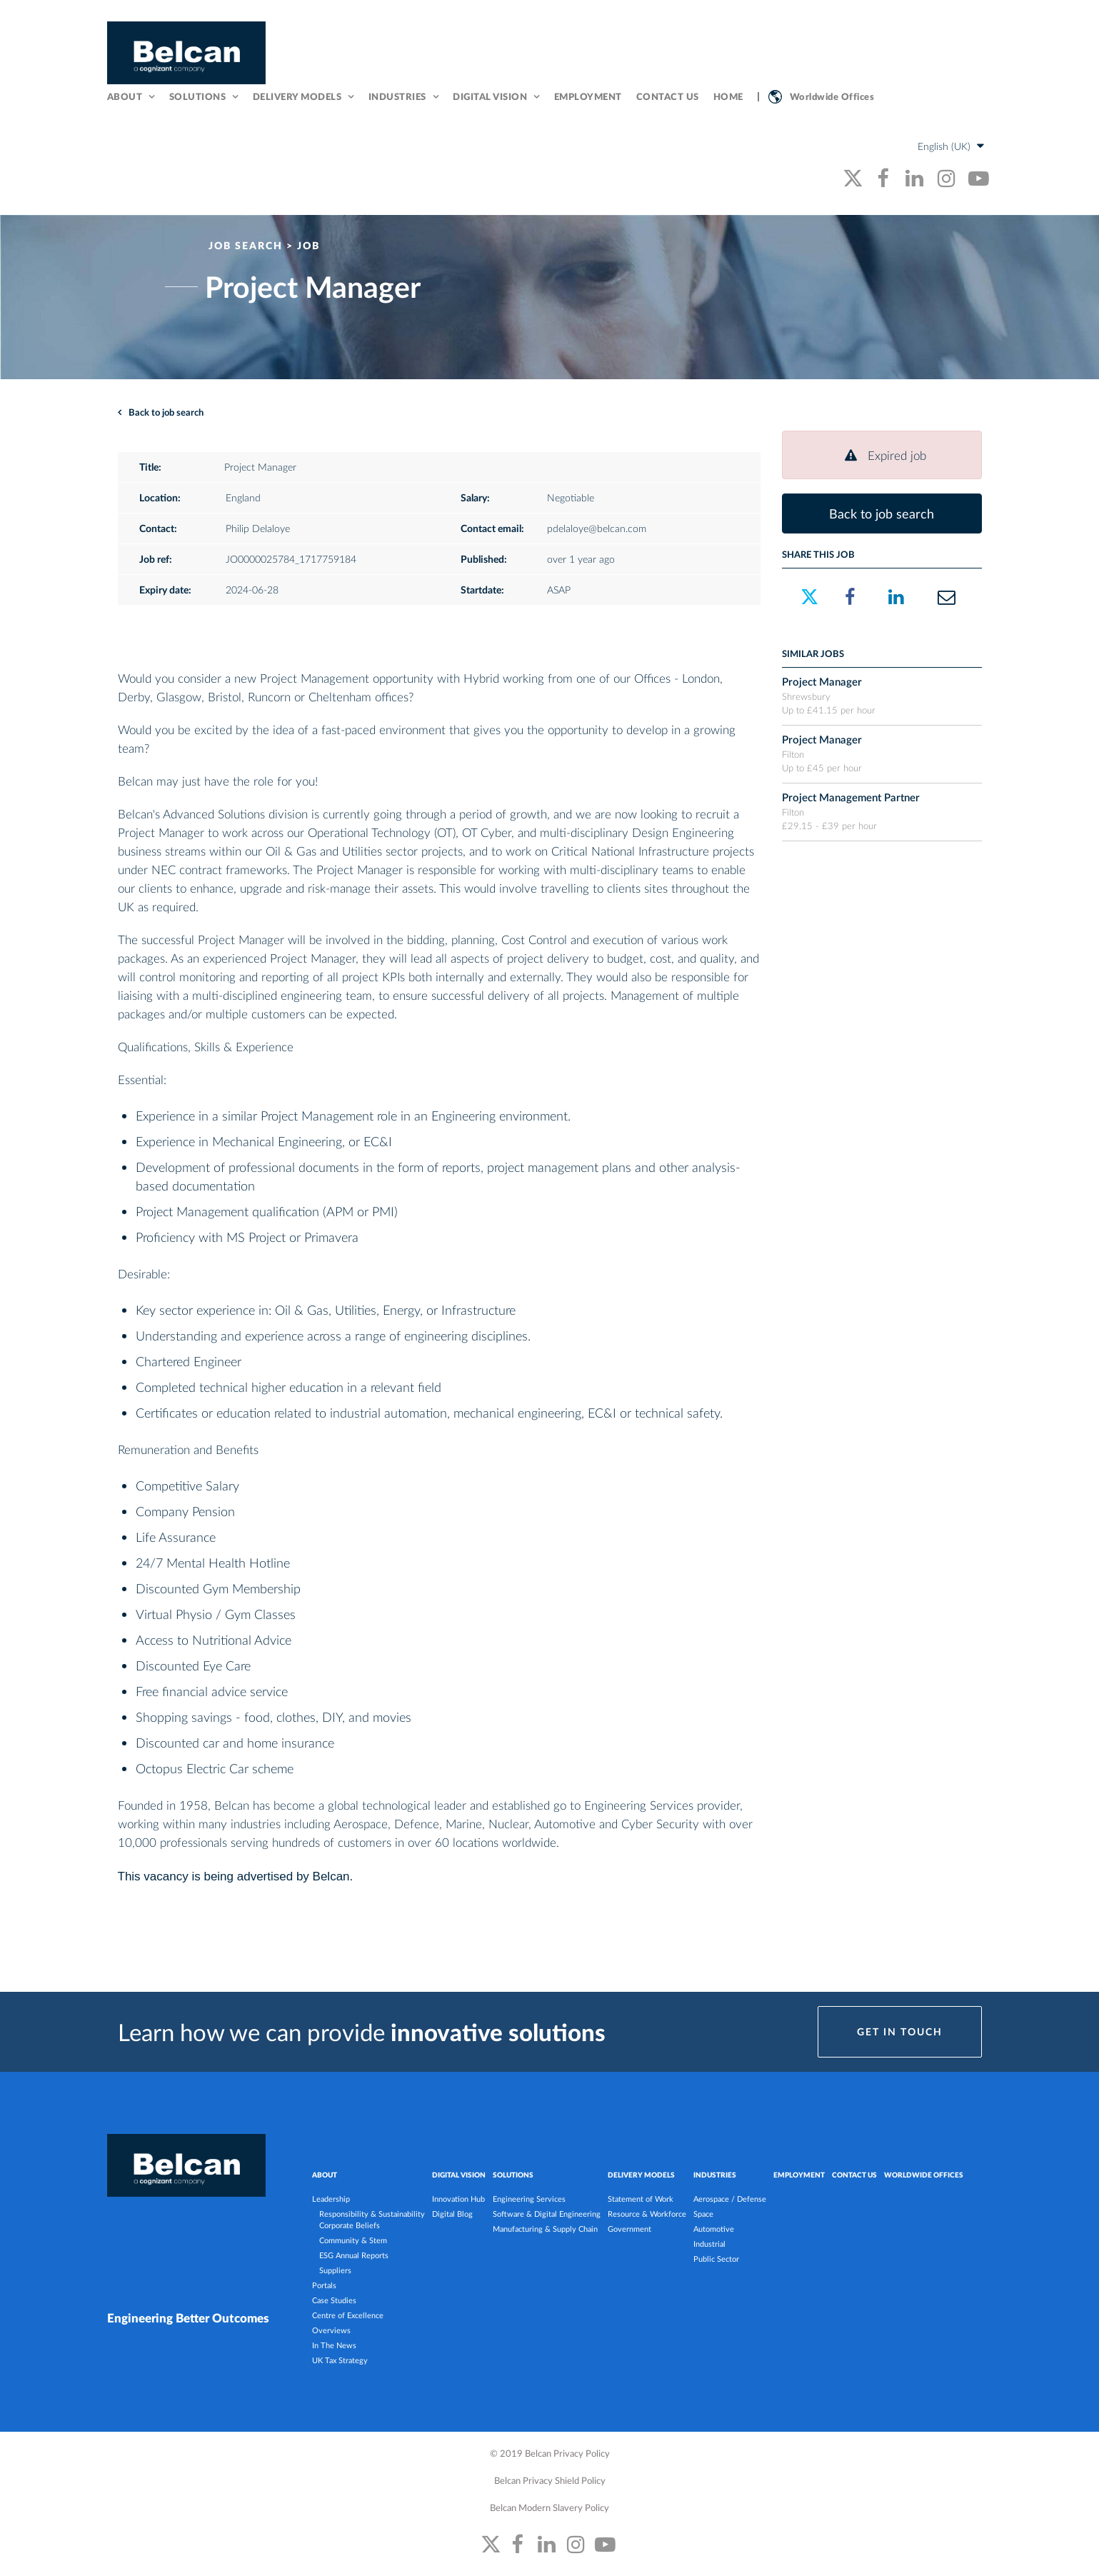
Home (728, 97)
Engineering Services (529, 2200)
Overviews (331, 2332)
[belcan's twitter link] (853, 180)
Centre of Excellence (347, 2317)
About (125, 97)
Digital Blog (452, 2215)
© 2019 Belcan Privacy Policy (550, 2455)
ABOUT (324, 2177)
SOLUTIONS (513, 2177)
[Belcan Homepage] (186, 53)
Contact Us (667, 97)
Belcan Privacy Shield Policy (550, 2482)
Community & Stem (353, 2242)
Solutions (197, 97)
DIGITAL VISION (459, 2177)
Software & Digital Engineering (547, 2215)
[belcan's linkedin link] (914, 180)
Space (703, 2215)
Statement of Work (640, 2200)
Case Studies (334, 2302)
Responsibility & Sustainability (372, 2215)
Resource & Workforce (647, 2215)
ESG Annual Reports (353, 2257)
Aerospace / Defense (729, 2200)
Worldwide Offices (832, 97)
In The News (334, 2347)
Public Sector (716, 2260)
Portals (324, 2287)
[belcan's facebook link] (882, 180)
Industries (397, 97)
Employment (588, 97)
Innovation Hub (458, 2200)
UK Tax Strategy (340, 2362)
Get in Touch (900, 2033)
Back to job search (166, 415)
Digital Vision (490, 97)
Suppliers (335, 2272)
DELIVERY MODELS (641, 2177)
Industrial (709, 2245)
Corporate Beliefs (349, 2227)
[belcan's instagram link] (946, 180)
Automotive (713, 2230)
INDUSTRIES (714, 2177)
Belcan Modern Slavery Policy (549, 2509)
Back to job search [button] (881, 516)
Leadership (331, 2200)
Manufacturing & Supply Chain (545, 2230)
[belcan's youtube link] (978, 180)
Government (629, 2230)
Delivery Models (297, 97)
